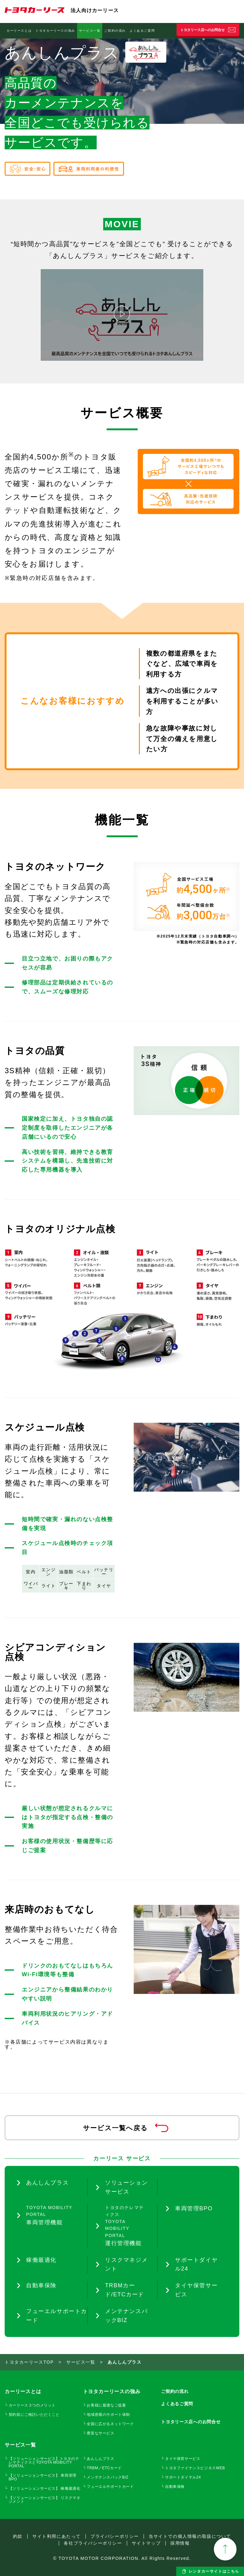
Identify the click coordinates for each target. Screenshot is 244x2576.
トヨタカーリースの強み (55, 30)
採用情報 (180, 2543)
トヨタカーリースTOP (29, 2362)
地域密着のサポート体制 (108, 2414)
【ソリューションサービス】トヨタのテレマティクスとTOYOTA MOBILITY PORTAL (44, 2462)
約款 (18, 2536)
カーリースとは (19, 30)
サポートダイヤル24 (183, 2477)
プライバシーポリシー (114, 2536)
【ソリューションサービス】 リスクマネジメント (45, 2499)
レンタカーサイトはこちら (214, 2571)
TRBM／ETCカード (104, 2468)
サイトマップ (146, 2543)
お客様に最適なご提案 (106, 2405)
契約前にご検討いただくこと (34, 2414)
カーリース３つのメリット (32, 2405)
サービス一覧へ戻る (115, 2127)
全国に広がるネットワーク (110, 2424)
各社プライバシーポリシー (93, 2543)
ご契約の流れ (115, 30)
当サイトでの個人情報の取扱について (190, 2536)
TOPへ (225, 2549)
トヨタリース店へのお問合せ (202, 30)
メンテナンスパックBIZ (107, 2477)
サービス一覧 (90, 30)
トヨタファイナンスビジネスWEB (195, 2468)
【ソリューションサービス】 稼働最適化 (45, 2488)
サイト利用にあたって (56, 2536)
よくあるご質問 (142, 30)
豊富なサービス (100, 2433)
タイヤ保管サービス (182, 2459)
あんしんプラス (100, 2459)
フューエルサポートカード (110, 2486)
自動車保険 (170, 30)
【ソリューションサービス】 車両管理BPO (42, 2477)
